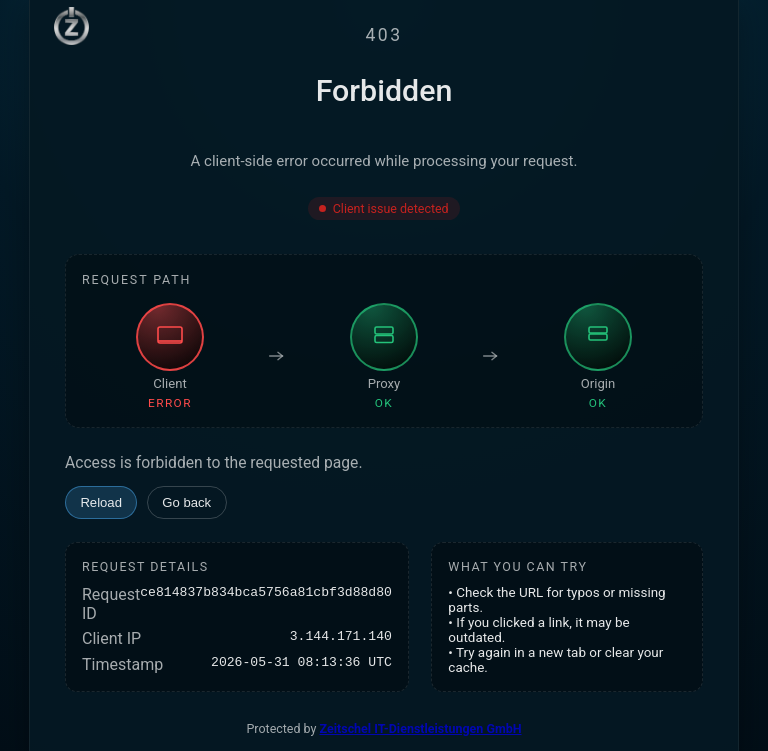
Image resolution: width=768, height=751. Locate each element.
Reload (101, 502)
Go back (186, 502)
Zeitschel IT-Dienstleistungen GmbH (421, 728)
